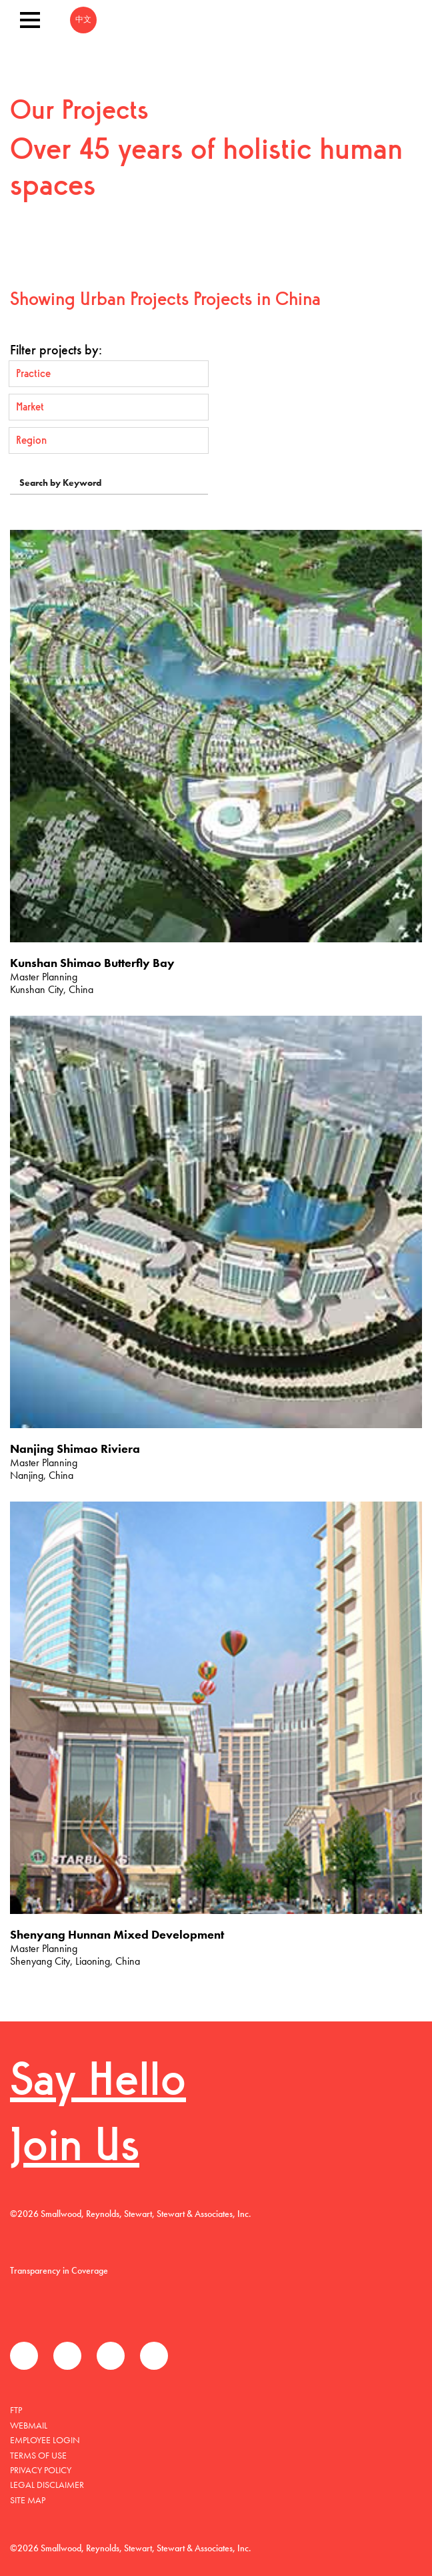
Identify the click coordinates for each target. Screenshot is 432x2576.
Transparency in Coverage (59, 2270)
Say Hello (98, 2083)
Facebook (24, 2356)
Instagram (154, 2356)
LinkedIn (111, 2356)
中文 (83, 20)
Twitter (67, 2356)
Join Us (74, 2148)
